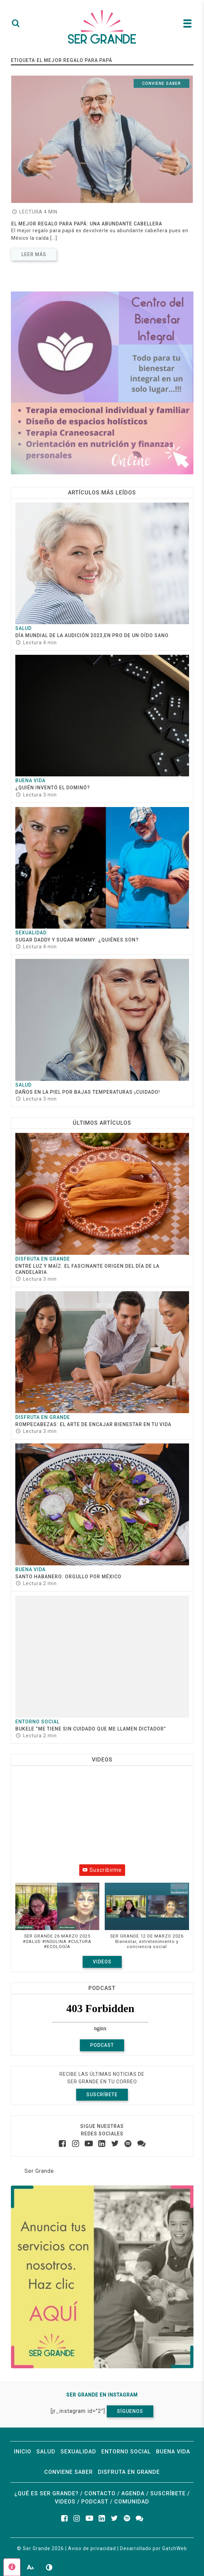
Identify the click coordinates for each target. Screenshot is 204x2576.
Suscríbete (102, 2094)
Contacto (100, 2493)
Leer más (33, 254)
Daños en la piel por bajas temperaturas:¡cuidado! (87, 1092)
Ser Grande (39, 2171)
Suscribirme (102, 1870)
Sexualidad (31, 932)
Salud (23, 628)
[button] (57, 1919)
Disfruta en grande (42, 1259)
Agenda (132, 2493)
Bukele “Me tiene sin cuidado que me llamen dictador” (90, 1729)
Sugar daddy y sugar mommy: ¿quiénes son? (77, 940)
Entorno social (37, 1721)
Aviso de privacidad (92, 2548)
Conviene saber (161, 83)
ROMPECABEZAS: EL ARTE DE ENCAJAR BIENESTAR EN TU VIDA (93, 1424)
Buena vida (30, 780)
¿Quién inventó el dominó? (52, 787)
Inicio (22, 2451)
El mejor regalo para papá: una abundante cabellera (86, 223)
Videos (102, 1961)
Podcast (102, 2045)
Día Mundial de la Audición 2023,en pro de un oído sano (92, 635)
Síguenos (130, 2411)
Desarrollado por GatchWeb (153, 2548)
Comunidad (131, 2501)
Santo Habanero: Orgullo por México (69, 1576)
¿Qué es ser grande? (46, 2493)
